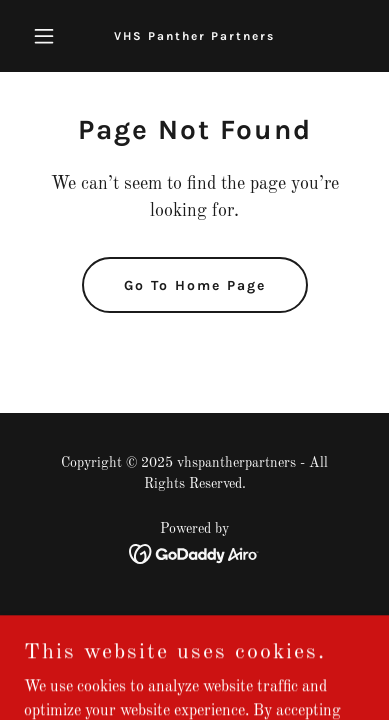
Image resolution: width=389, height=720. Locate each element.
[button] (49, 36)
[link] (194, 36)
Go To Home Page (195, 285)
